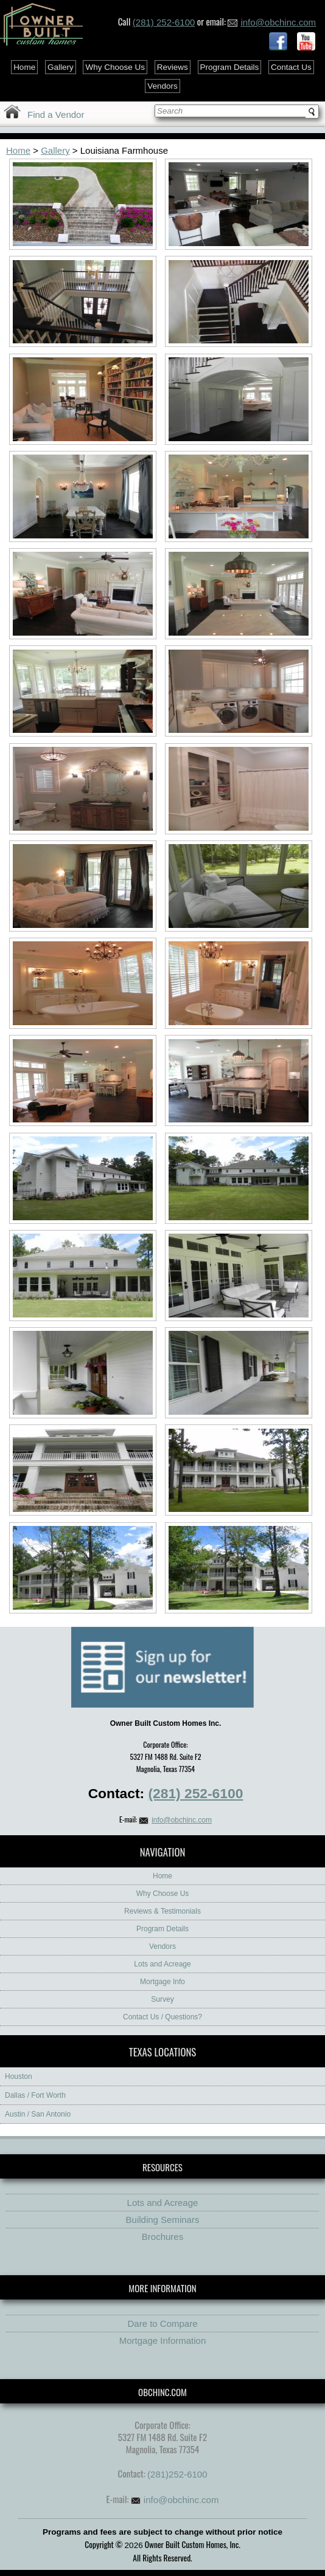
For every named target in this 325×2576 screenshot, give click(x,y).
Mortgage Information (162, 2340)
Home (24, 67)
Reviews (172, 67)
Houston (18, 2076)
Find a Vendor (55, 114)
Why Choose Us (115, 67)
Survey (162, 1999)
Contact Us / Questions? (162, 2017)
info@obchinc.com (272, 22)
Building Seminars (163, 2219)
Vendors (162, 86)
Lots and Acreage (162, 1964)
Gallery (60, 67)
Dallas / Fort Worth (35, 2095)
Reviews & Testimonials (162, 1911)
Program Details (229, 67)
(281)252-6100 (177, 2474)
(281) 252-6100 (164, 22)
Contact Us (291, 67)
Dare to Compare (162, 2323)
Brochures (162, 2236)
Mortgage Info (162, 1981)
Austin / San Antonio (38, 2114)
